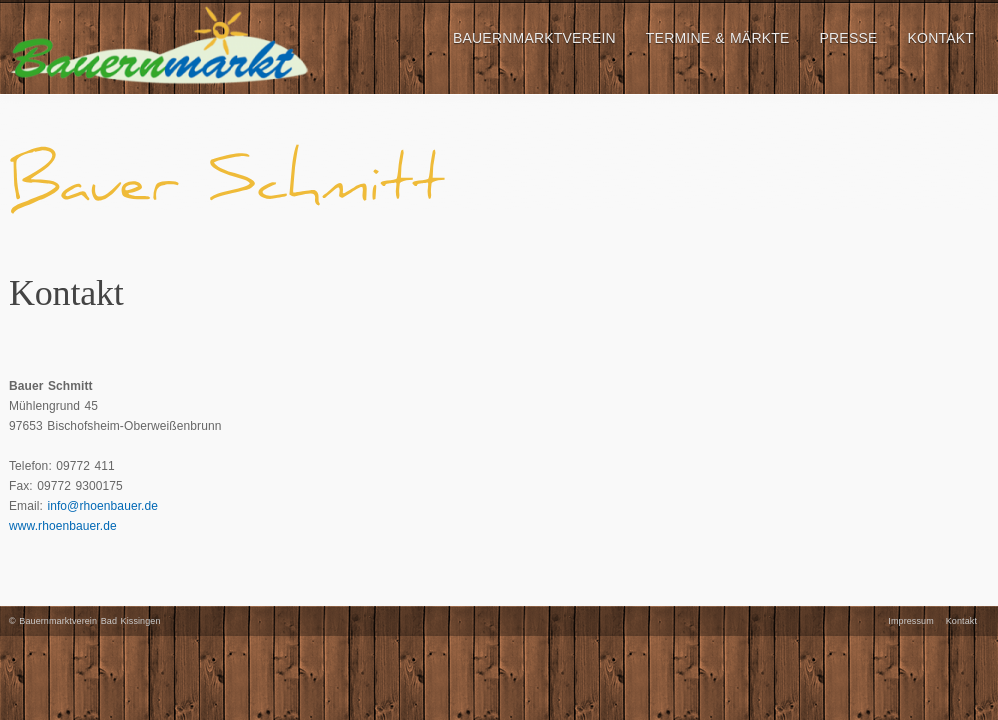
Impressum (910, 621)
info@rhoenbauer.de (102, 506)
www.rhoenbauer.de (63, 526)
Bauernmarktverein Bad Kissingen (89, 621)
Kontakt (961, 621)
